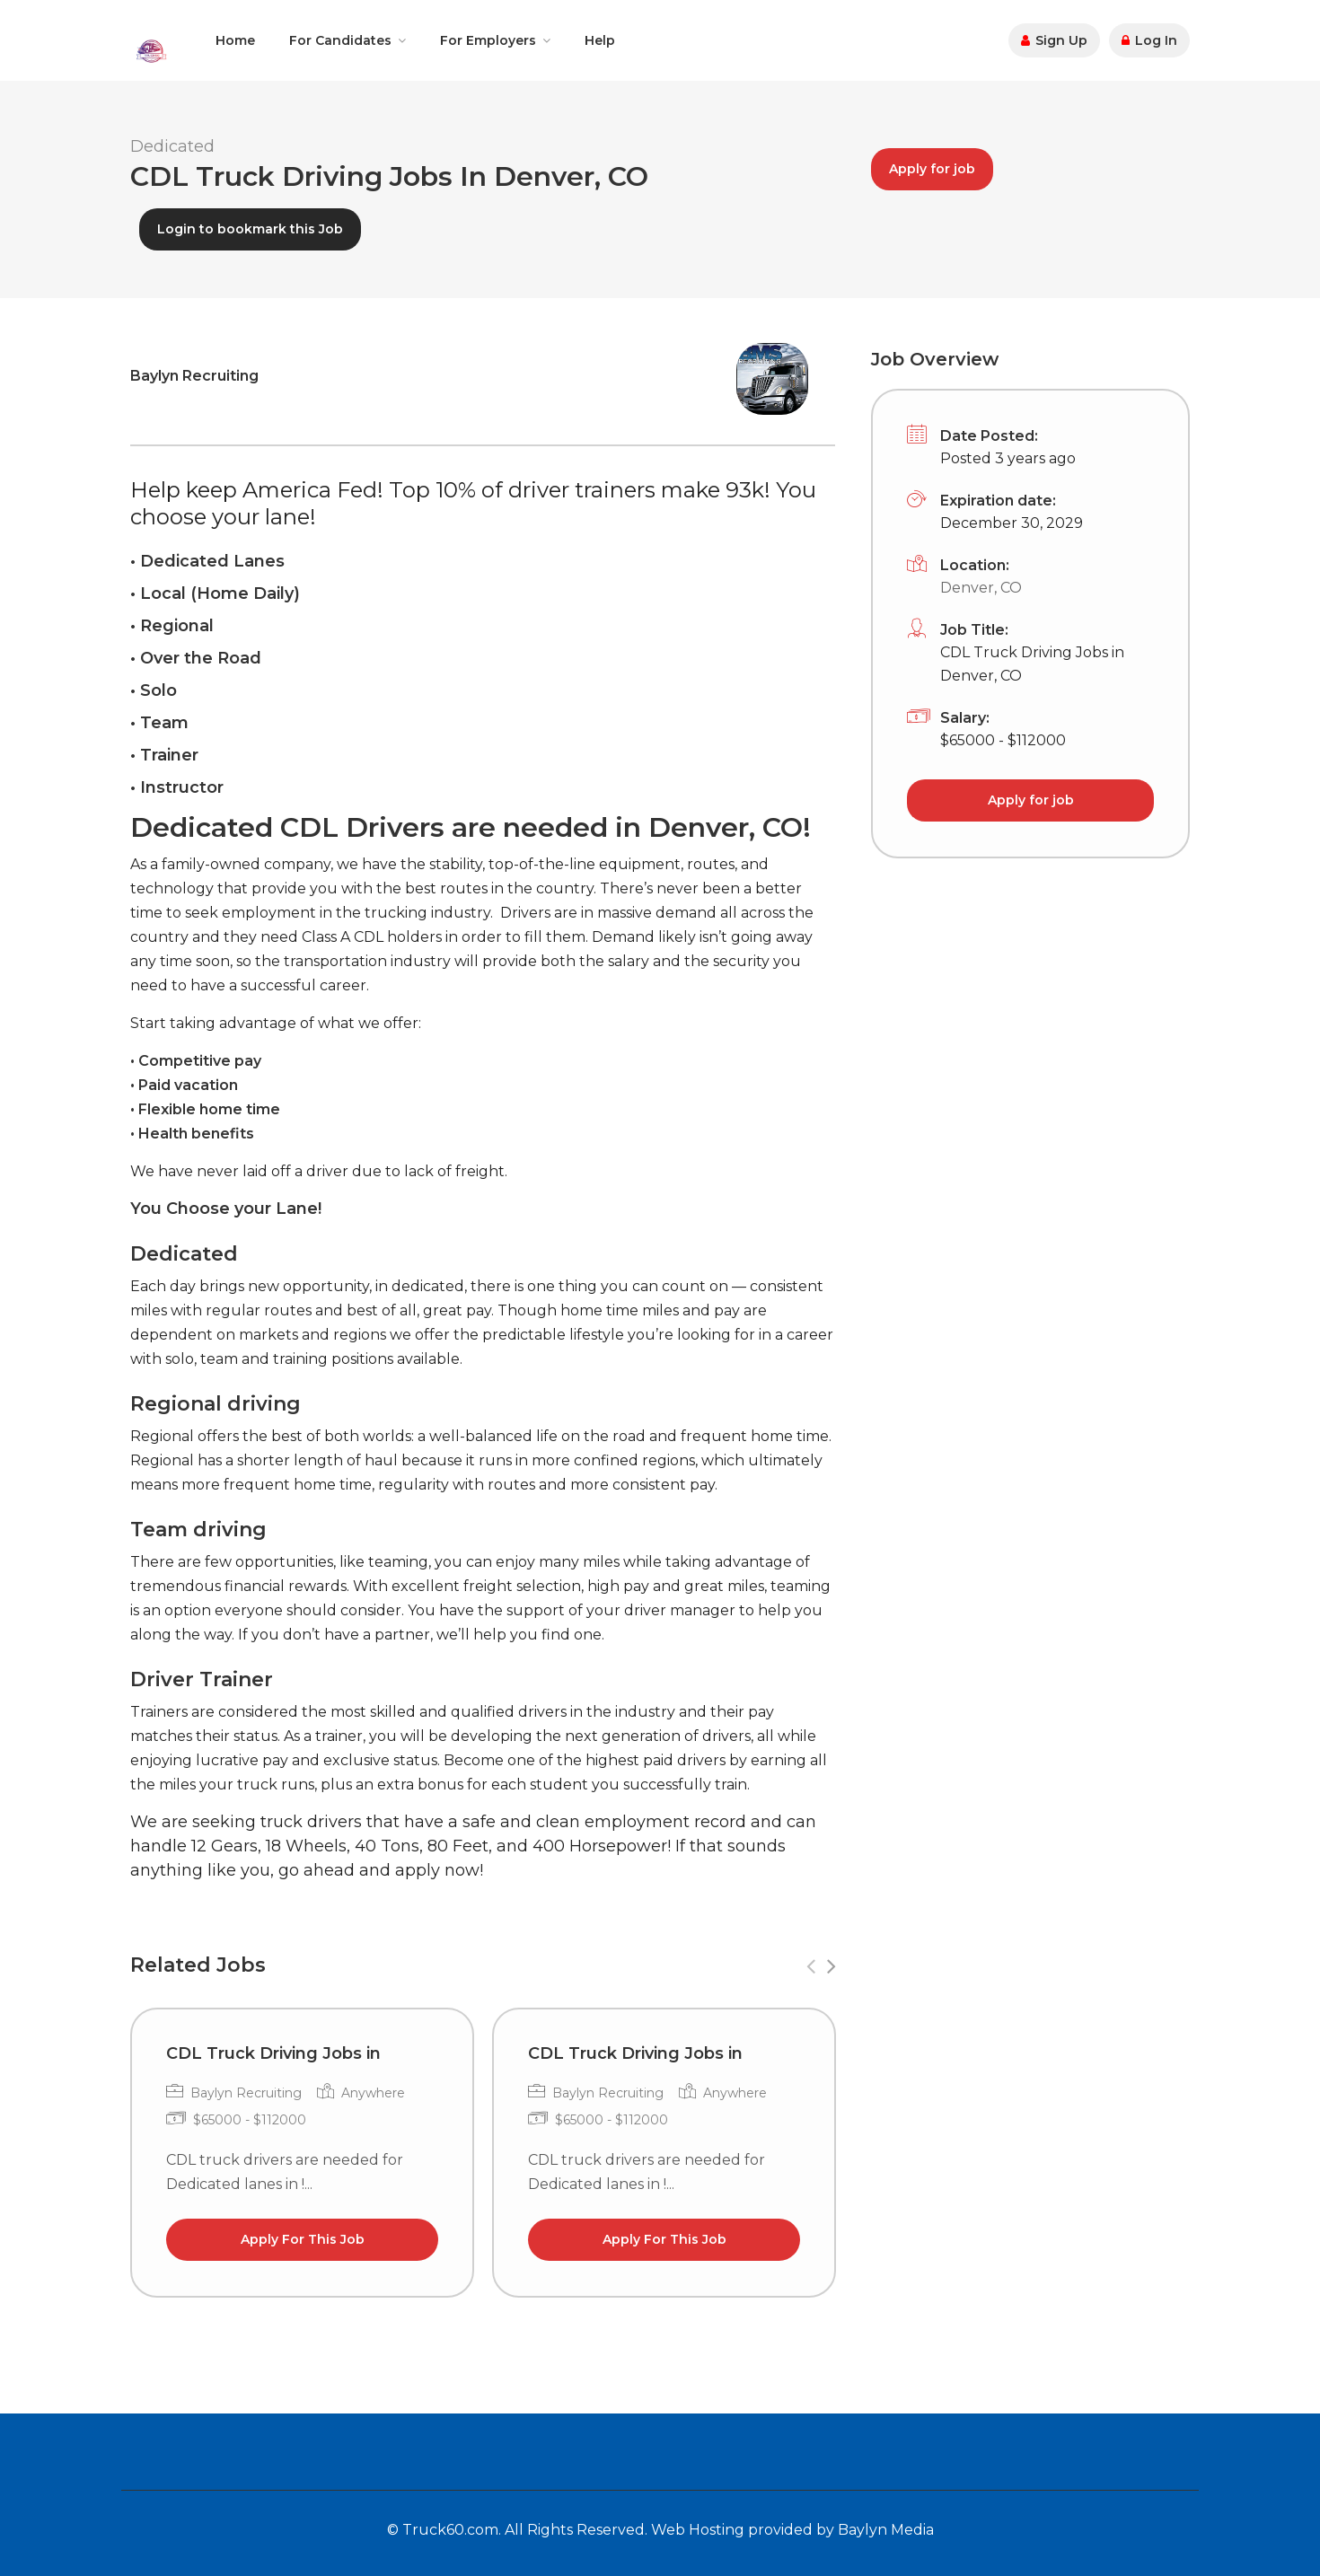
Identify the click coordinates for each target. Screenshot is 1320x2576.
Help (600, 40)
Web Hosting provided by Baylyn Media (792, 2529)
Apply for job (932, 169)
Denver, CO (981, 587)
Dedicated (172, 146)
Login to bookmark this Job (250, 229)
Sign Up (1054, 40)
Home (235, 40)
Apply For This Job (303, 2239)
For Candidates (340, 40)
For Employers (488, 40)
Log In (1149, 40)
